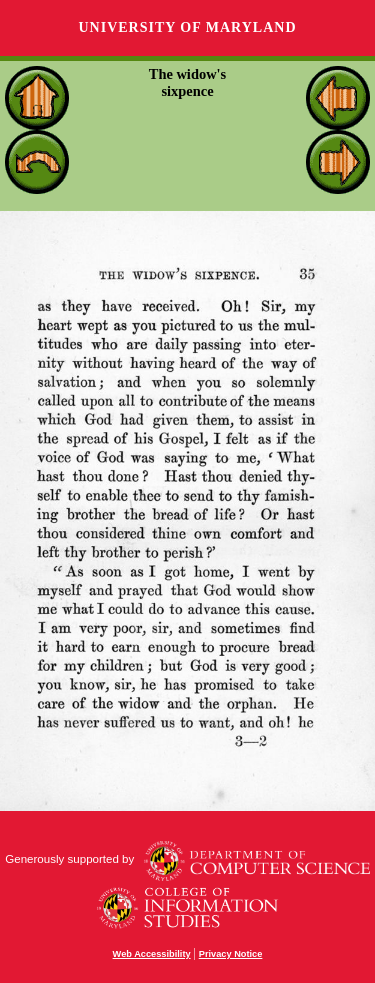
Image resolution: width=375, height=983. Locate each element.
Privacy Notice (231, 954)
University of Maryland (187, 27)
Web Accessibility (152, 954)
